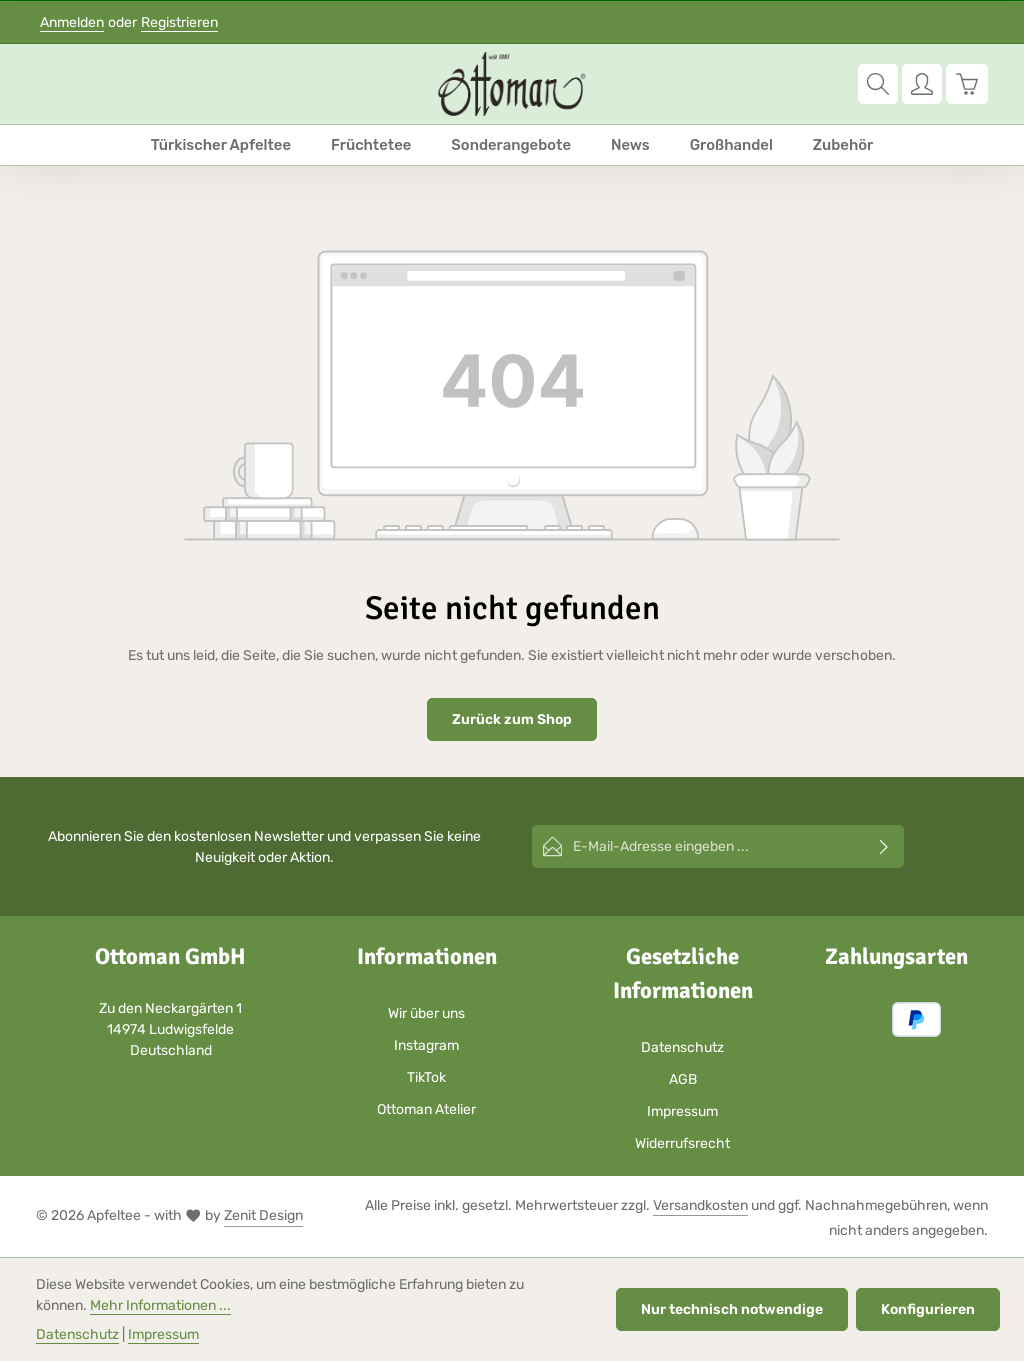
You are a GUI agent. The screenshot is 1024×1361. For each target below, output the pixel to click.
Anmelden (72, 22)
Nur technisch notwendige (732, 1309)
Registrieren (179, 22)
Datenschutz (682, 1047)
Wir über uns (426, 1013)
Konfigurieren (928, 1309)
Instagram (426, 1045)
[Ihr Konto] (922, 84)
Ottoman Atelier (426, 1109)
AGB (683, 1079)
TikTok (426, 1077)
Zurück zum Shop (512, 719)
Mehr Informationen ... (160, 1305)
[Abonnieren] (884, 846)
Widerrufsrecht (682, 1143)
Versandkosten (700, 1205)
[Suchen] (878, 84)
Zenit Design (263, 1215)
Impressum (682, 1111)
